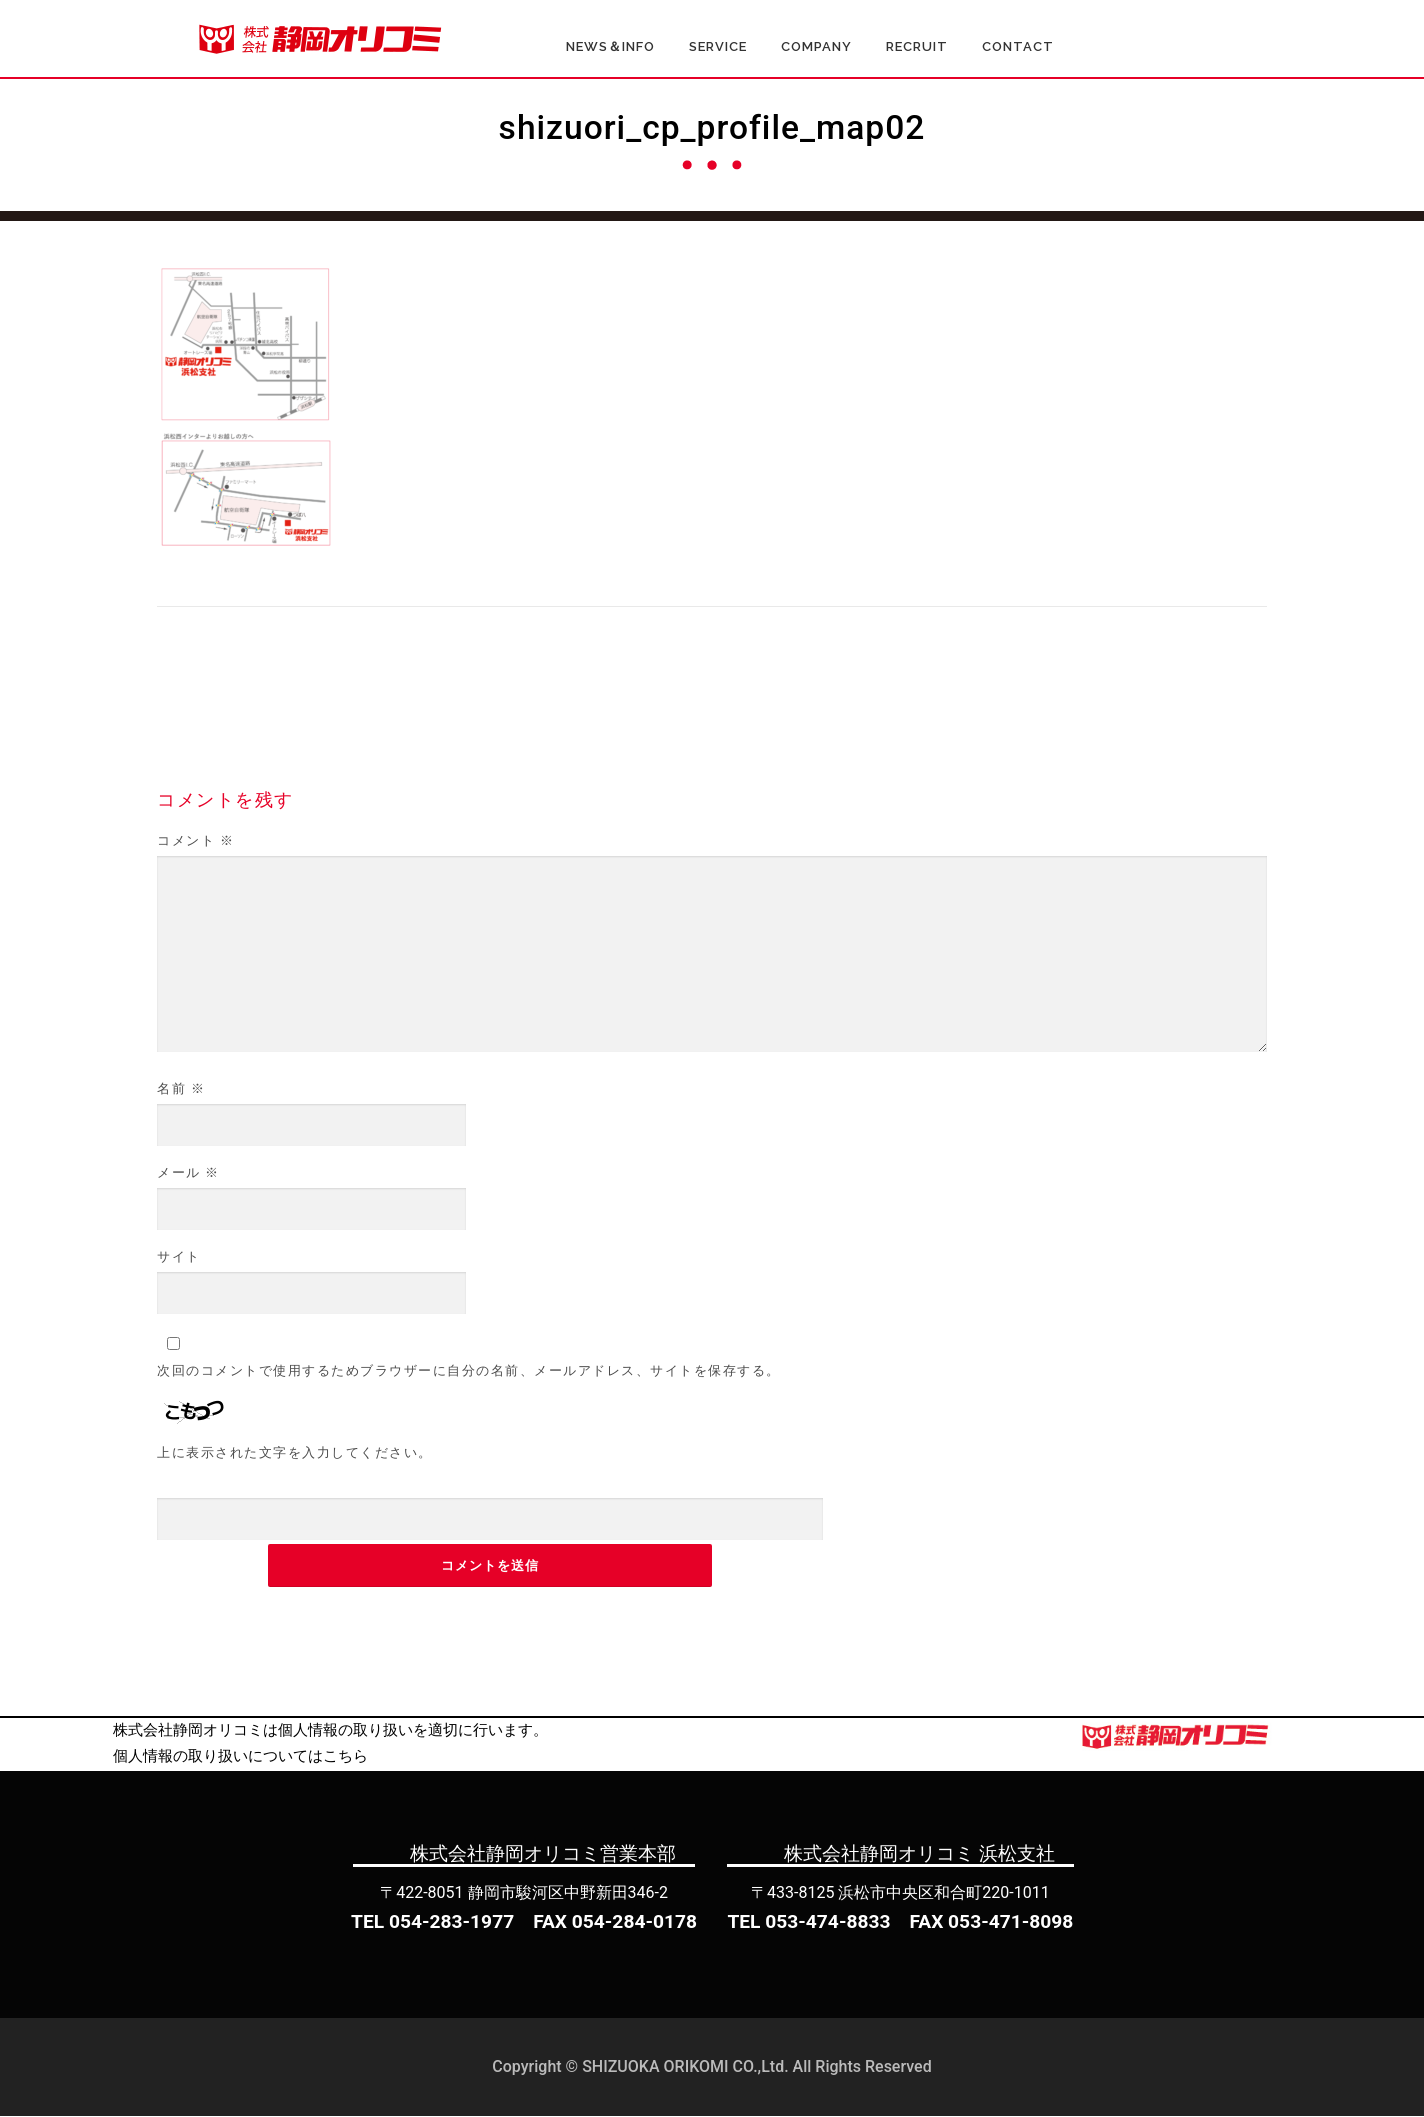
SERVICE (718, 47)
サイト (179, 1257)
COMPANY (816, 47)
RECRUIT (917, 47)
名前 (181, 1089)
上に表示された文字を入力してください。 (295, 1453)
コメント (195, 841)
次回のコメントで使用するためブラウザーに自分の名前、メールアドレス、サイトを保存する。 (469, 1371)
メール (188, 1173)
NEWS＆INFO (610, 47)
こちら (345, 1757)
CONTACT (1018, 47)
